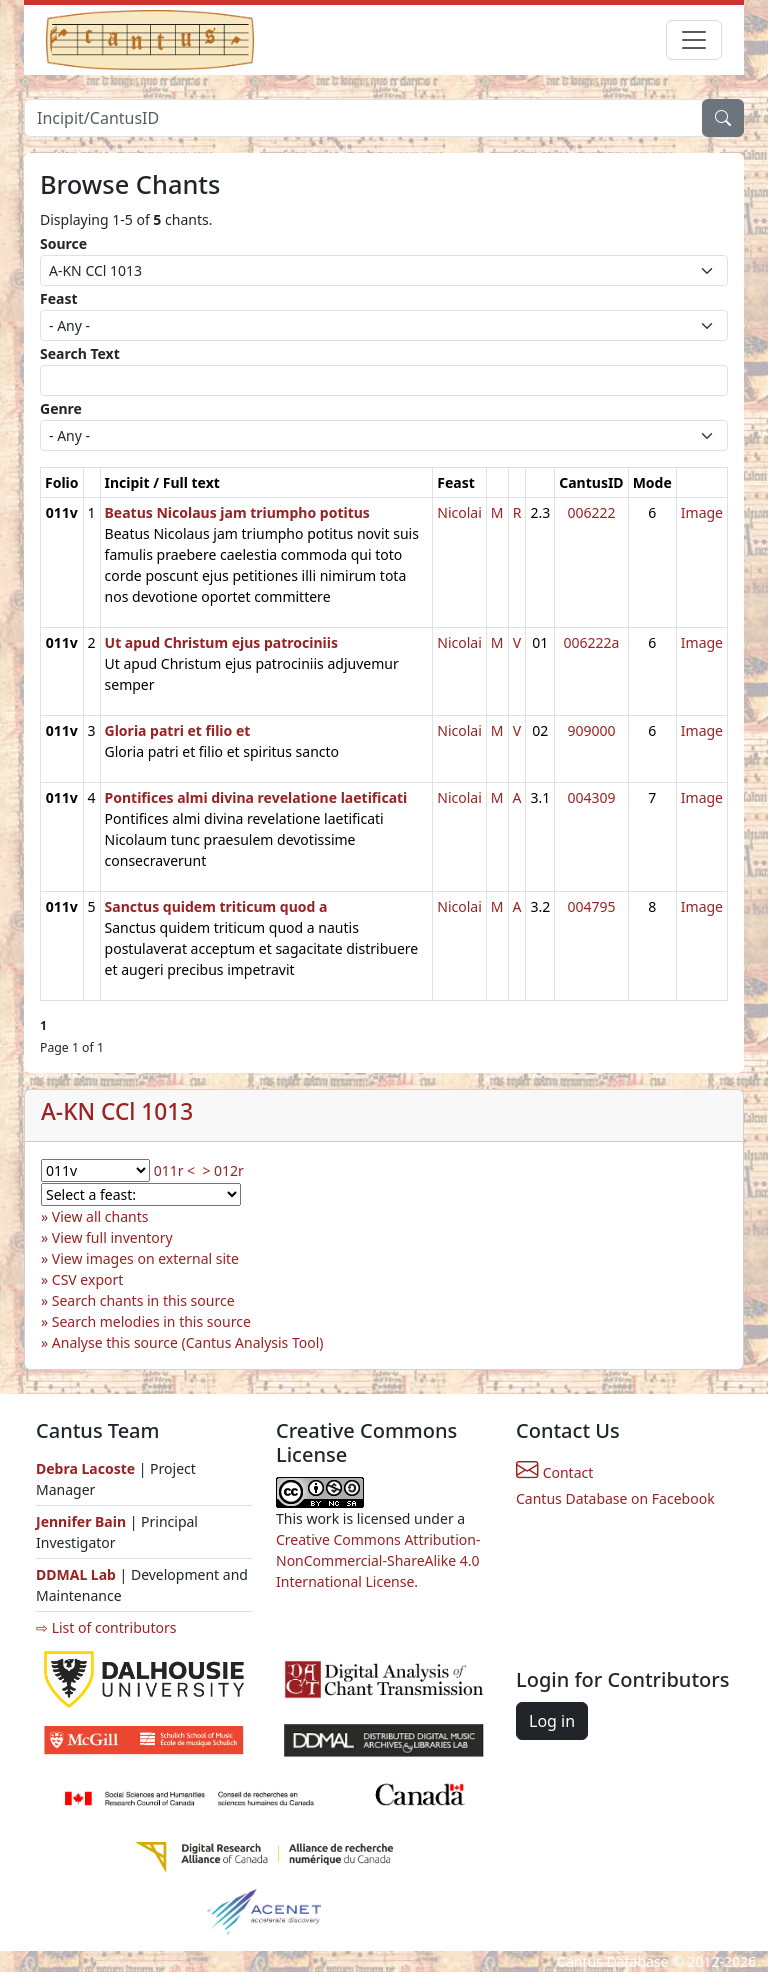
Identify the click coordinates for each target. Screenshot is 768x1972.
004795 (591, 906)
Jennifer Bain (83, 1521)
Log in (552, 1721)
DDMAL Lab (76, 1574)
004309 (591, 797)
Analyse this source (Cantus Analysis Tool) (188, 1342)
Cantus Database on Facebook (615, 1498)
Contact (554, 1472)
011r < (174, 1170)
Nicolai (459, 512)
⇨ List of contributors (106, 1627)
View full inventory (112, 1237)
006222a (591, 642)
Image (702, 512)
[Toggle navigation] (694, 40)
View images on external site (145, 1258)
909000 (591, 730)
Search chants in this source (143, 1300)
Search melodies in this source (151, 1321)
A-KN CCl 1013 (117, 1111)
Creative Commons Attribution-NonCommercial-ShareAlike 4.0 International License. (378, 1560)
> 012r (222, 1170)
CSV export (88, 1279)
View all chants (100, 1216)
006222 (591, 512)
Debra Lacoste (85, 1468)
